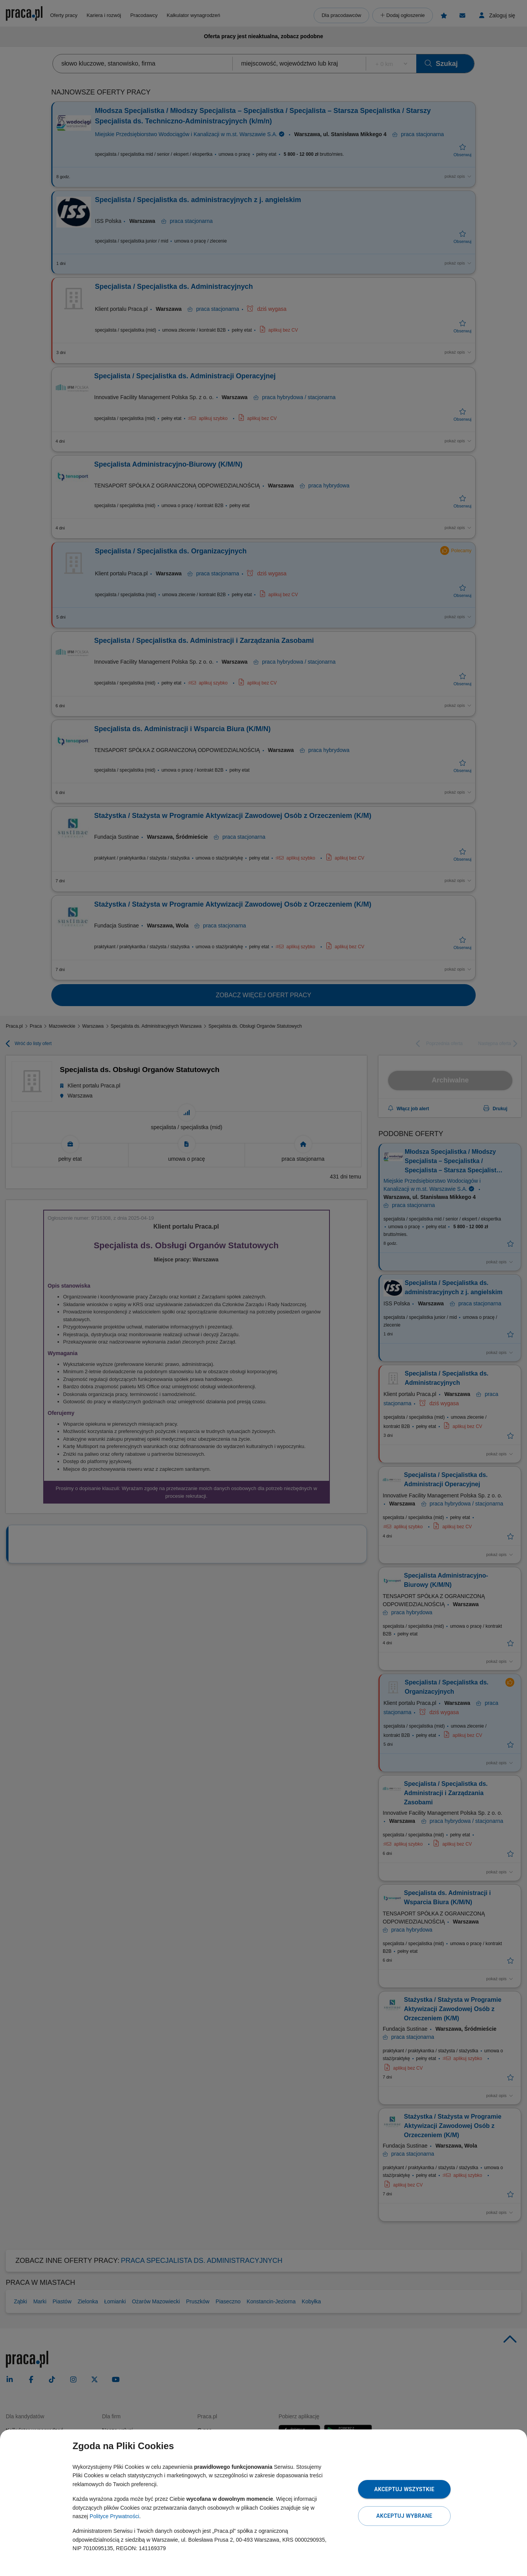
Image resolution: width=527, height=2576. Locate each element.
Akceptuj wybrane (404, 2516)
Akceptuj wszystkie (404, 2489)
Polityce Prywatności (114, 2516)
